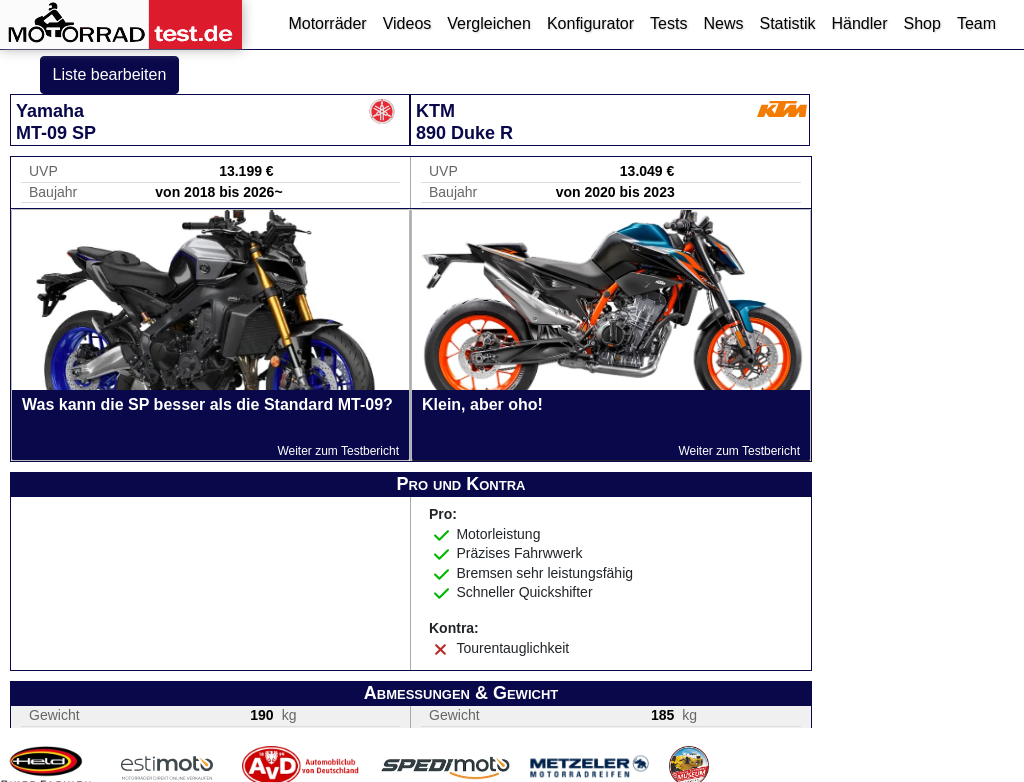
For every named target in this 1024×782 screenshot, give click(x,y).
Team (976, 23)
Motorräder (327, 23)
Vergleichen (489, 23)
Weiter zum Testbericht (338, 451)
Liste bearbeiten (110, 74)
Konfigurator (590, 23)
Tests (668, 23)
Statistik (787, 23)
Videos (407, 23)
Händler (859, 23)
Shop (922, 23)
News (723, 23)
